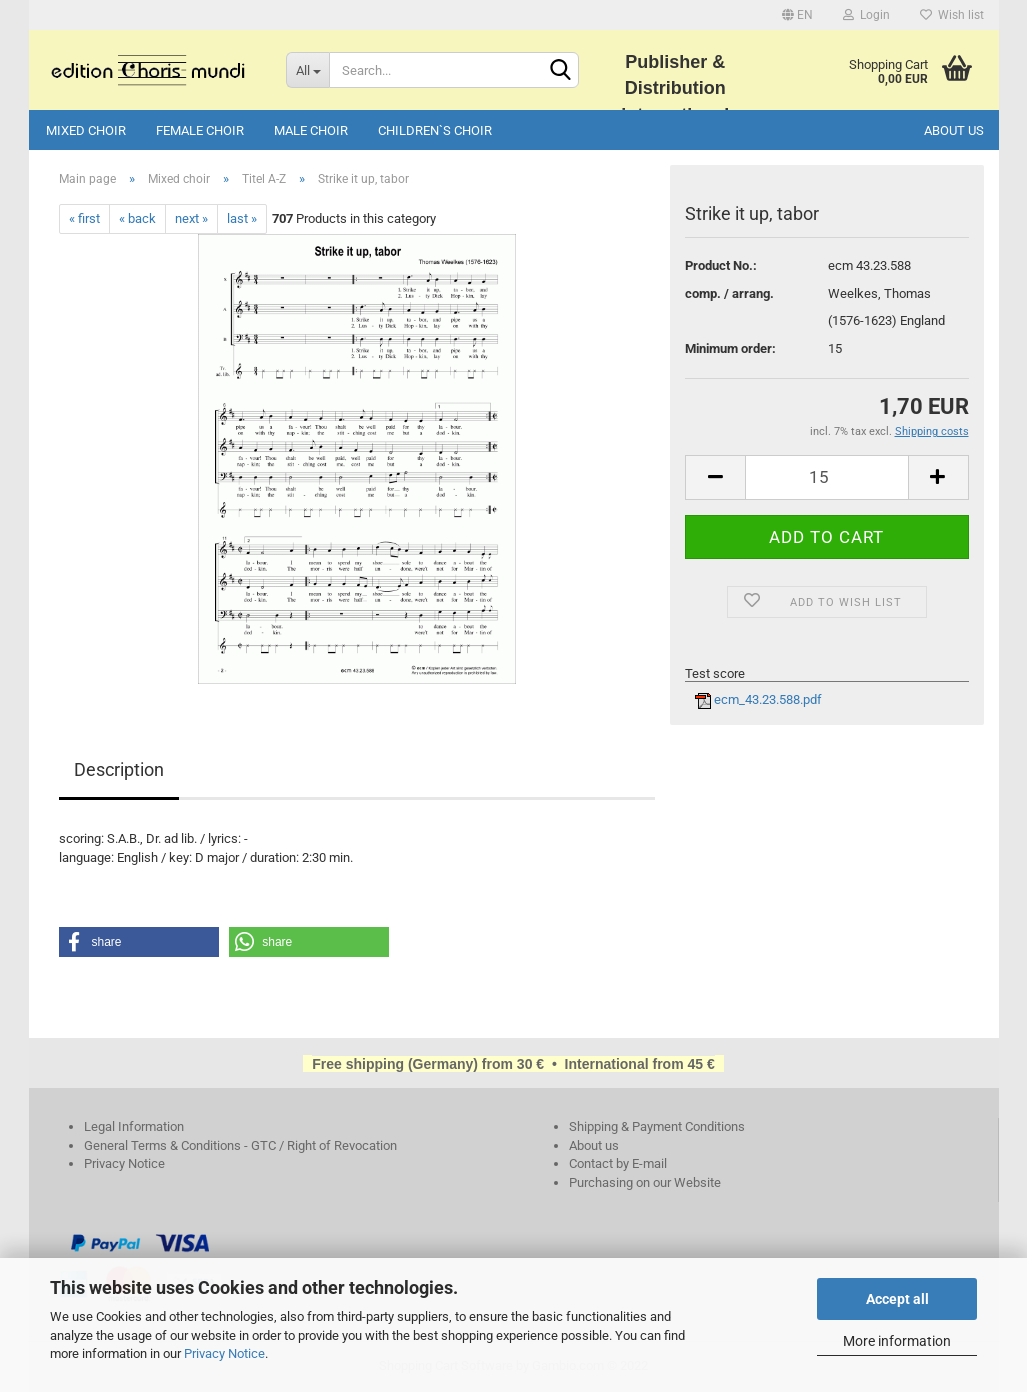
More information (897, 1341)
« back (137, 218)
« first (84, 218)
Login (866, 15)
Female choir (200, 130)
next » (191, 218)
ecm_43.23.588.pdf (758, 699)
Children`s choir (435, 130)
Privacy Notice (224, 1353)
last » (242, 218)
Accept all (897, 1299)
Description (119, 769)
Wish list (952, 15)
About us (954, 130)
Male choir (311, 130)
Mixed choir (86, 130)
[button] (139, 942)
